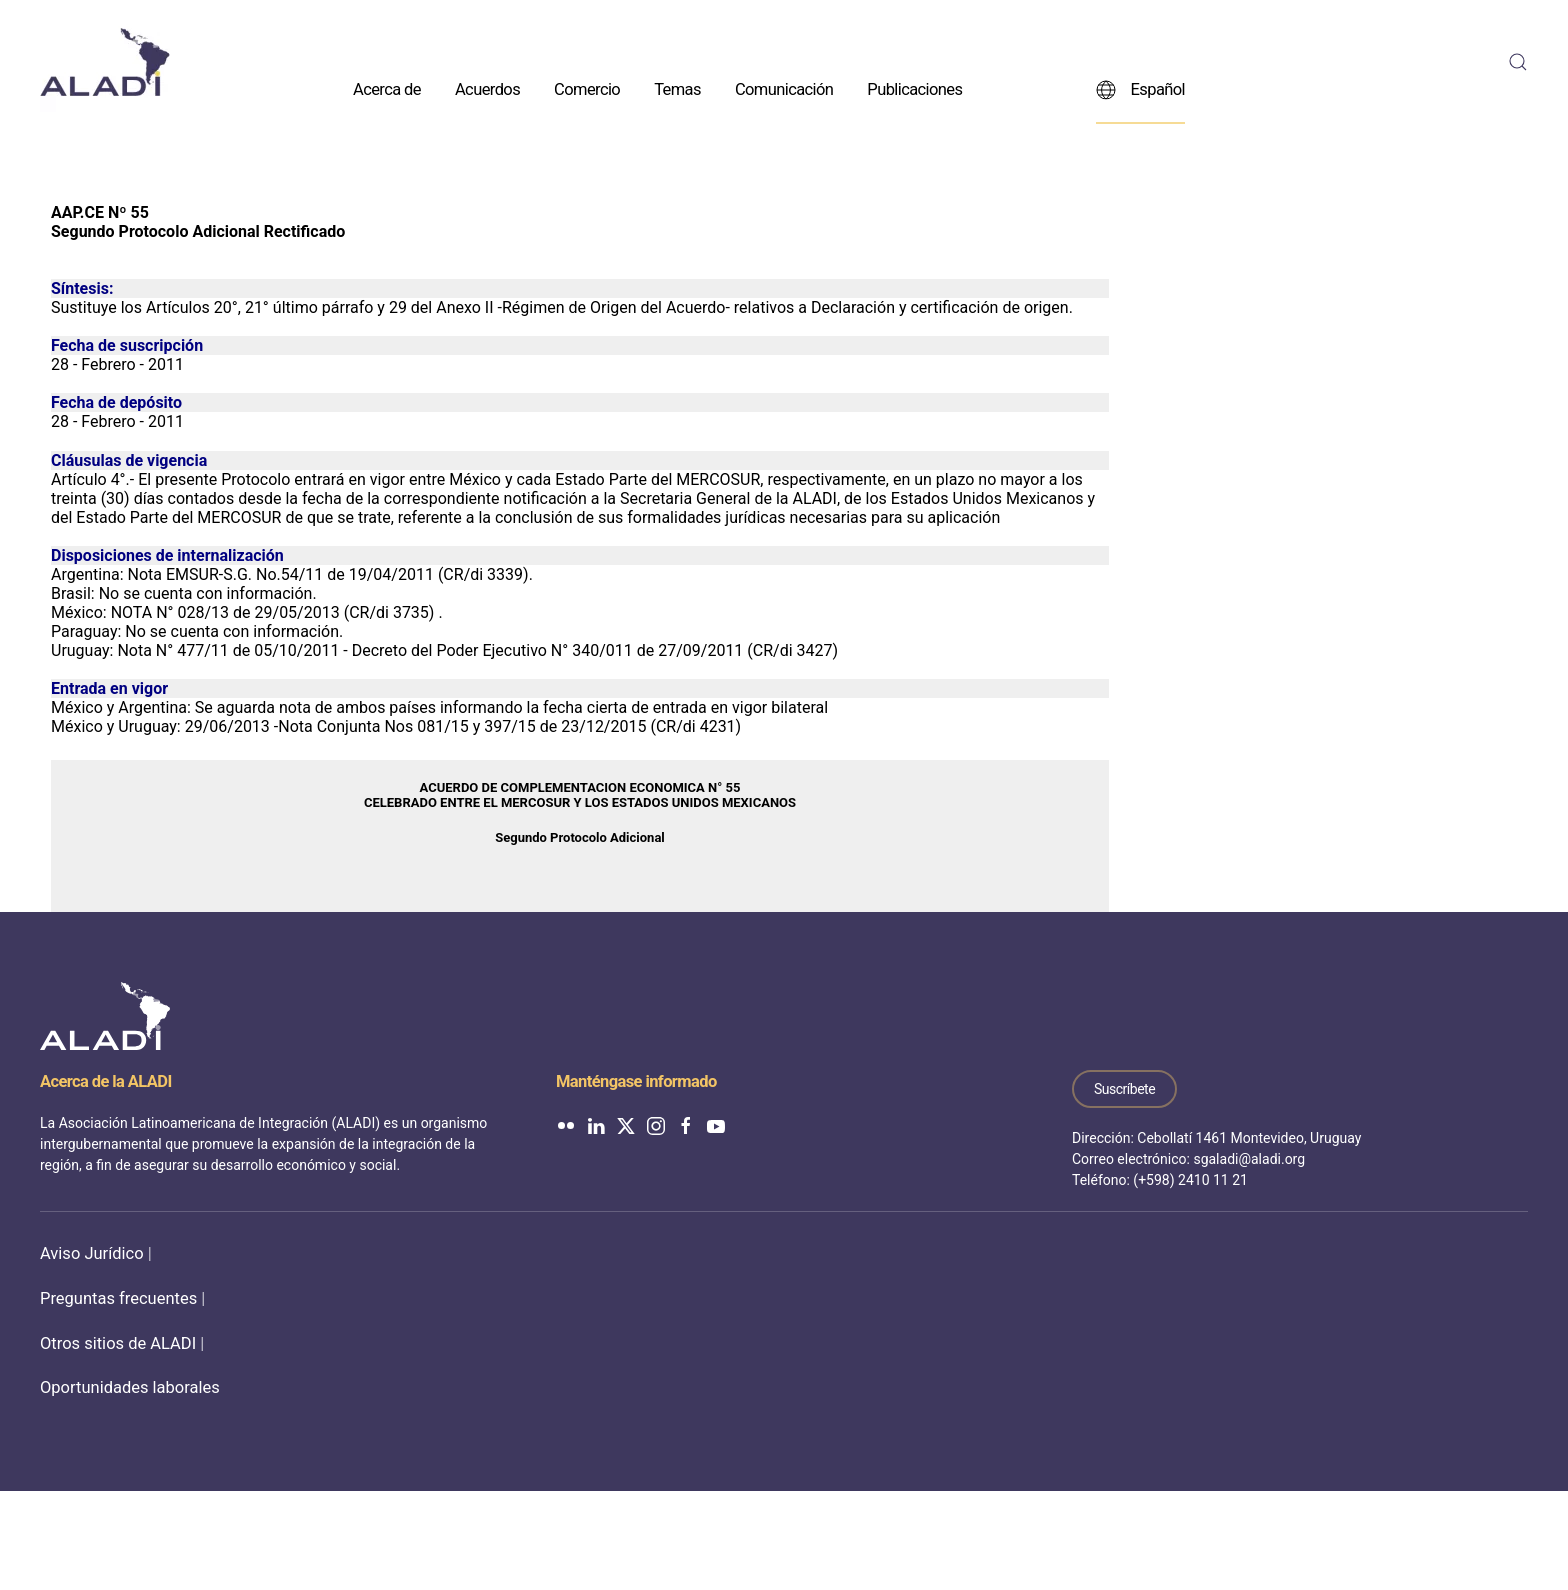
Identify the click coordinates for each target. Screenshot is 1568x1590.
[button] (1518, 62)
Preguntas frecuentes (118, 1298)
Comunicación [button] (784, 88)
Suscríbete (1124, 1089)
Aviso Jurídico (92, 1253)
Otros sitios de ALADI (118, 1343)
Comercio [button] (587, 88)
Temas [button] (677, 88)
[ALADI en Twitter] (626, 1124)
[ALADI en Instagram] (656, 1124)
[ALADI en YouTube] (716, 1124)
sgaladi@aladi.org (1249, 1159)
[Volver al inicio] (105, 62)
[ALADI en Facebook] (686, 1124)
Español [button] (1140, 89)
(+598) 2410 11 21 (1190, 1180)
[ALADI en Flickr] (566, 1124)
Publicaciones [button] (914, 88)
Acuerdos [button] (487, 88)
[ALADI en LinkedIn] (596, 1124)
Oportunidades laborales (130, 1387)
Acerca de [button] (387, 88)
